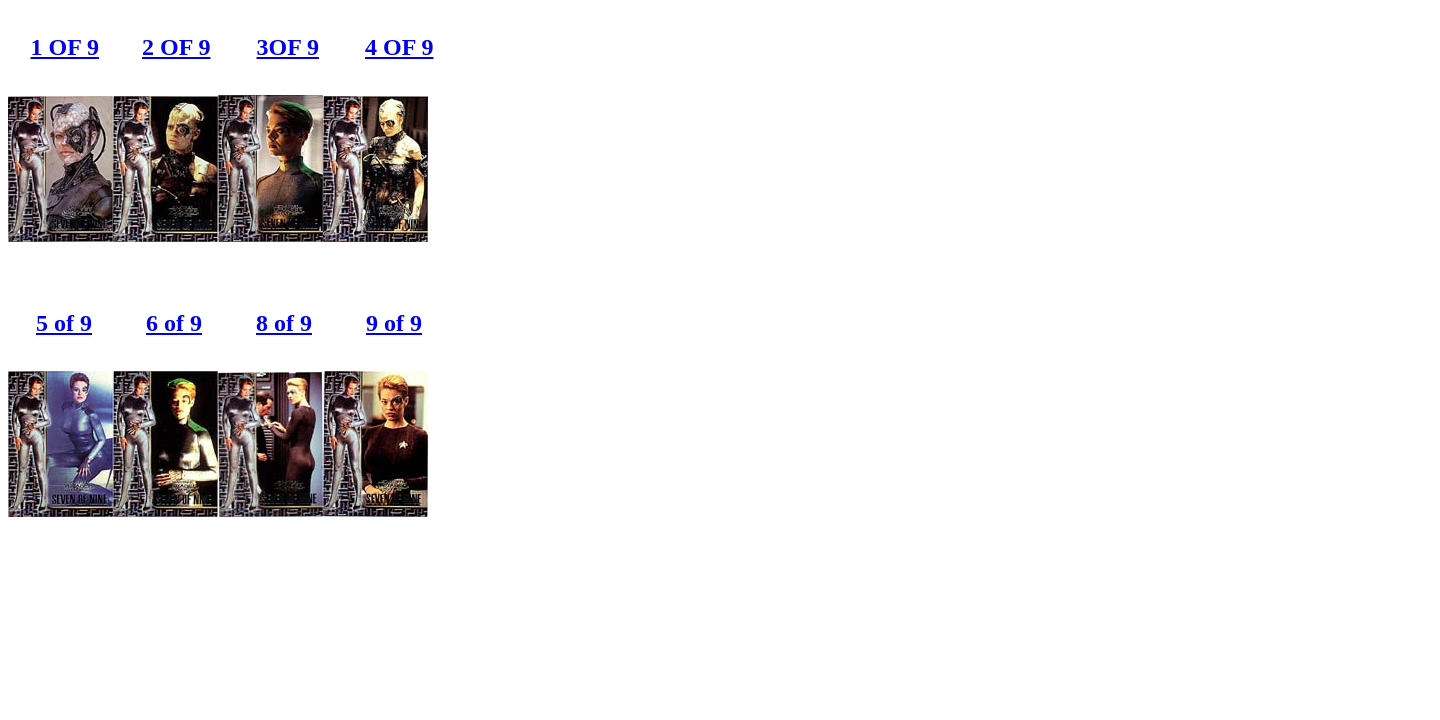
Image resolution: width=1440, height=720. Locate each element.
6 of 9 (174, 323)
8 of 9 (284, 323)
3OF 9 (288, 47)
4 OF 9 (399, 47)
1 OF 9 (65, 47)
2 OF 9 (176, 47)
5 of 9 (64, 323)
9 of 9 (394, 323)
